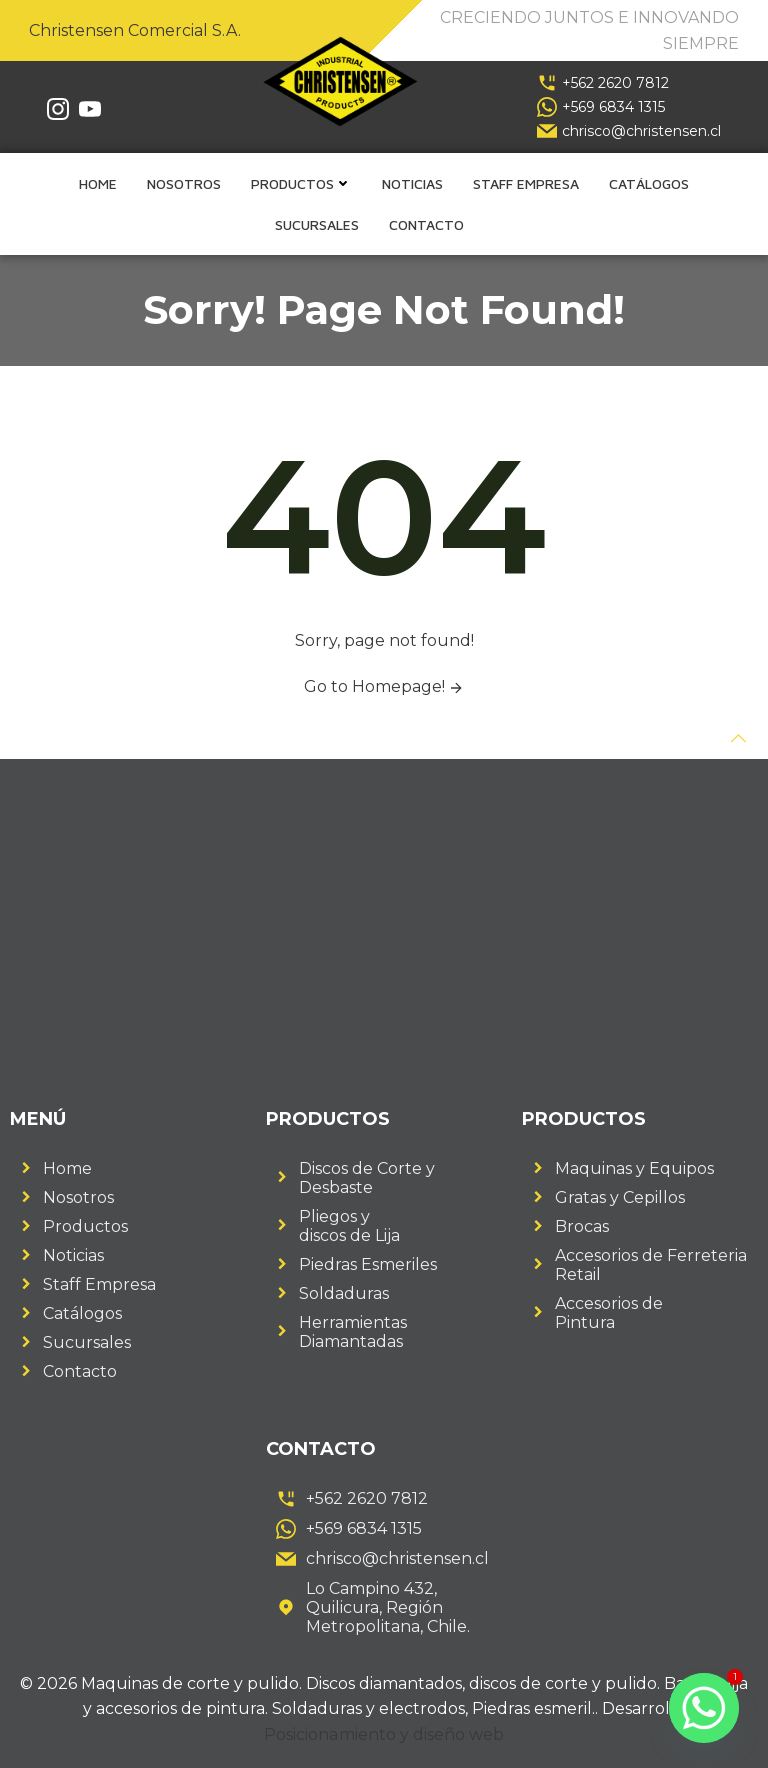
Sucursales (317, 224)
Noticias (412, 183)
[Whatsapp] (704, 1708)
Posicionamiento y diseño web (384, 1734)
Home (98, 183)
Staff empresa (526, 183)
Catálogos (649, 183)
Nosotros (184, 183)
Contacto (426, 224)
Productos (301, 183)
